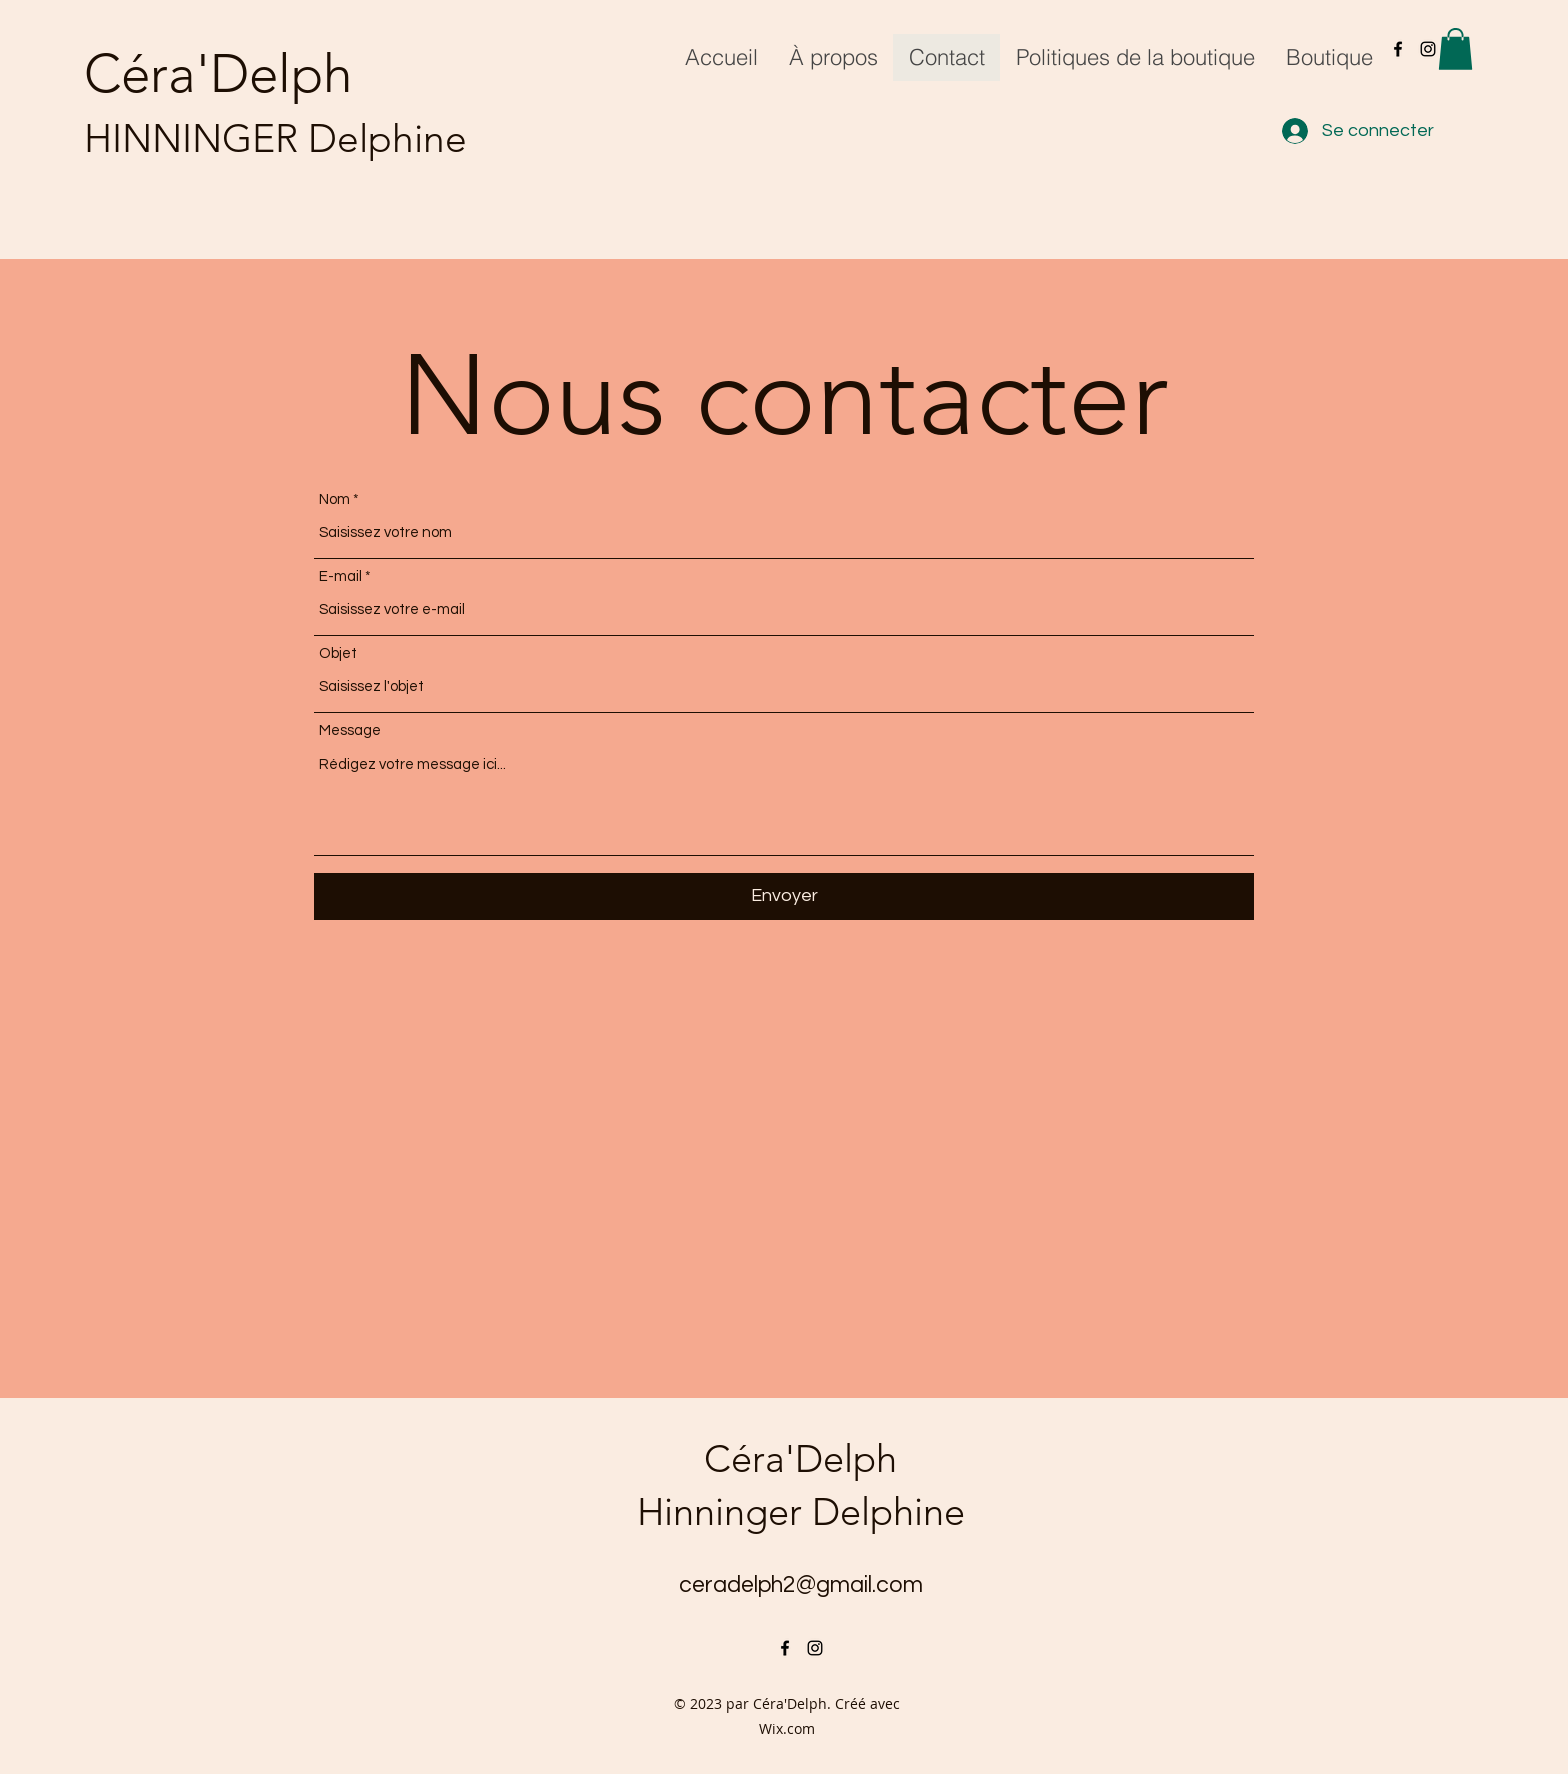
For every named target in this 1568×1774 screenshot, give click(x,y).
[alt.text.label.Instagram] (1428, 49)
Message (350, 730)
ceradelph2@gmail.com (801, 1585)
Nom (334, 499)
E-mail (340, 576)
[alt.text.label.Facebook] (1398, 49)
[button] (1455, 49)
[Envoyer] (784, 896)
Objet (338, 653)
